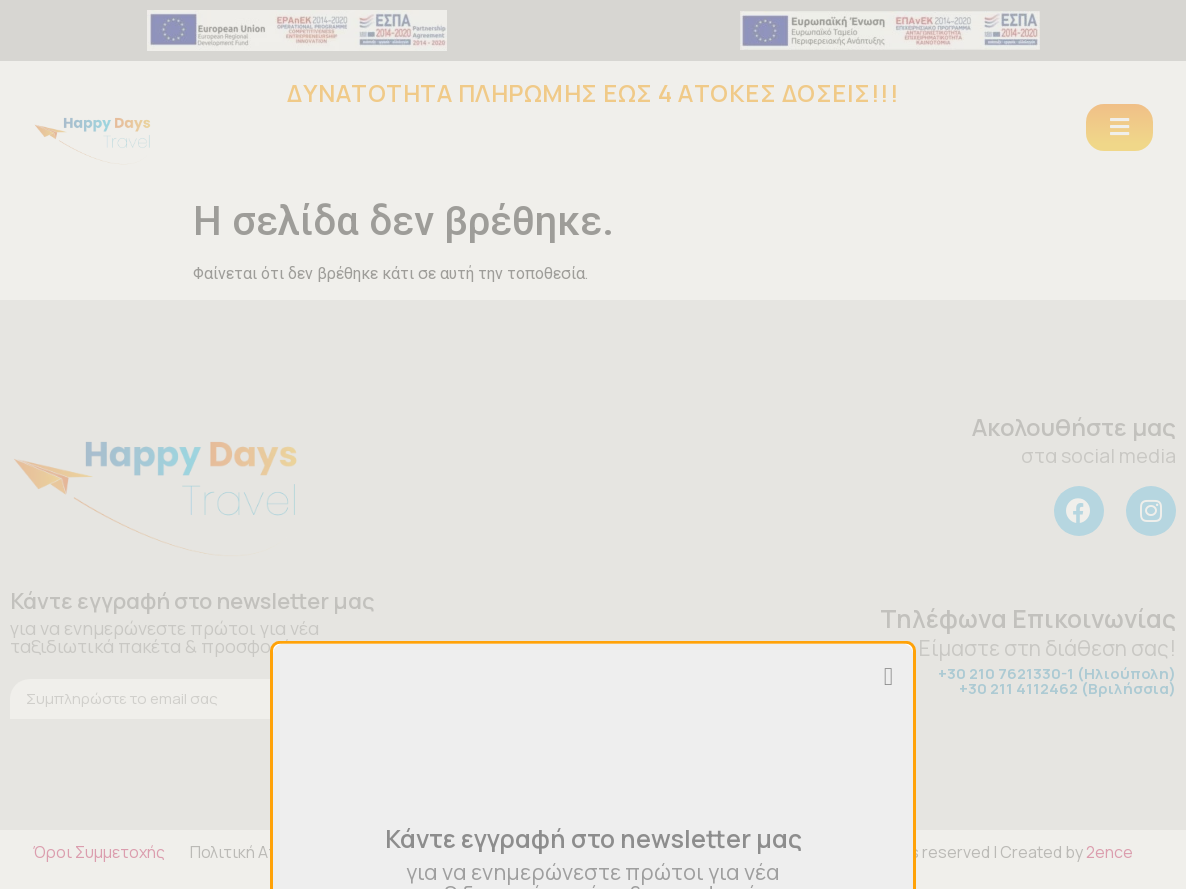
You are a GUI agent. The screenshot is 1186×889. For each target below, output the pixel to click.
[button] (1119, 127)
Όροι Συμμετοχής (99, 852)
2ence (1109, 852)
